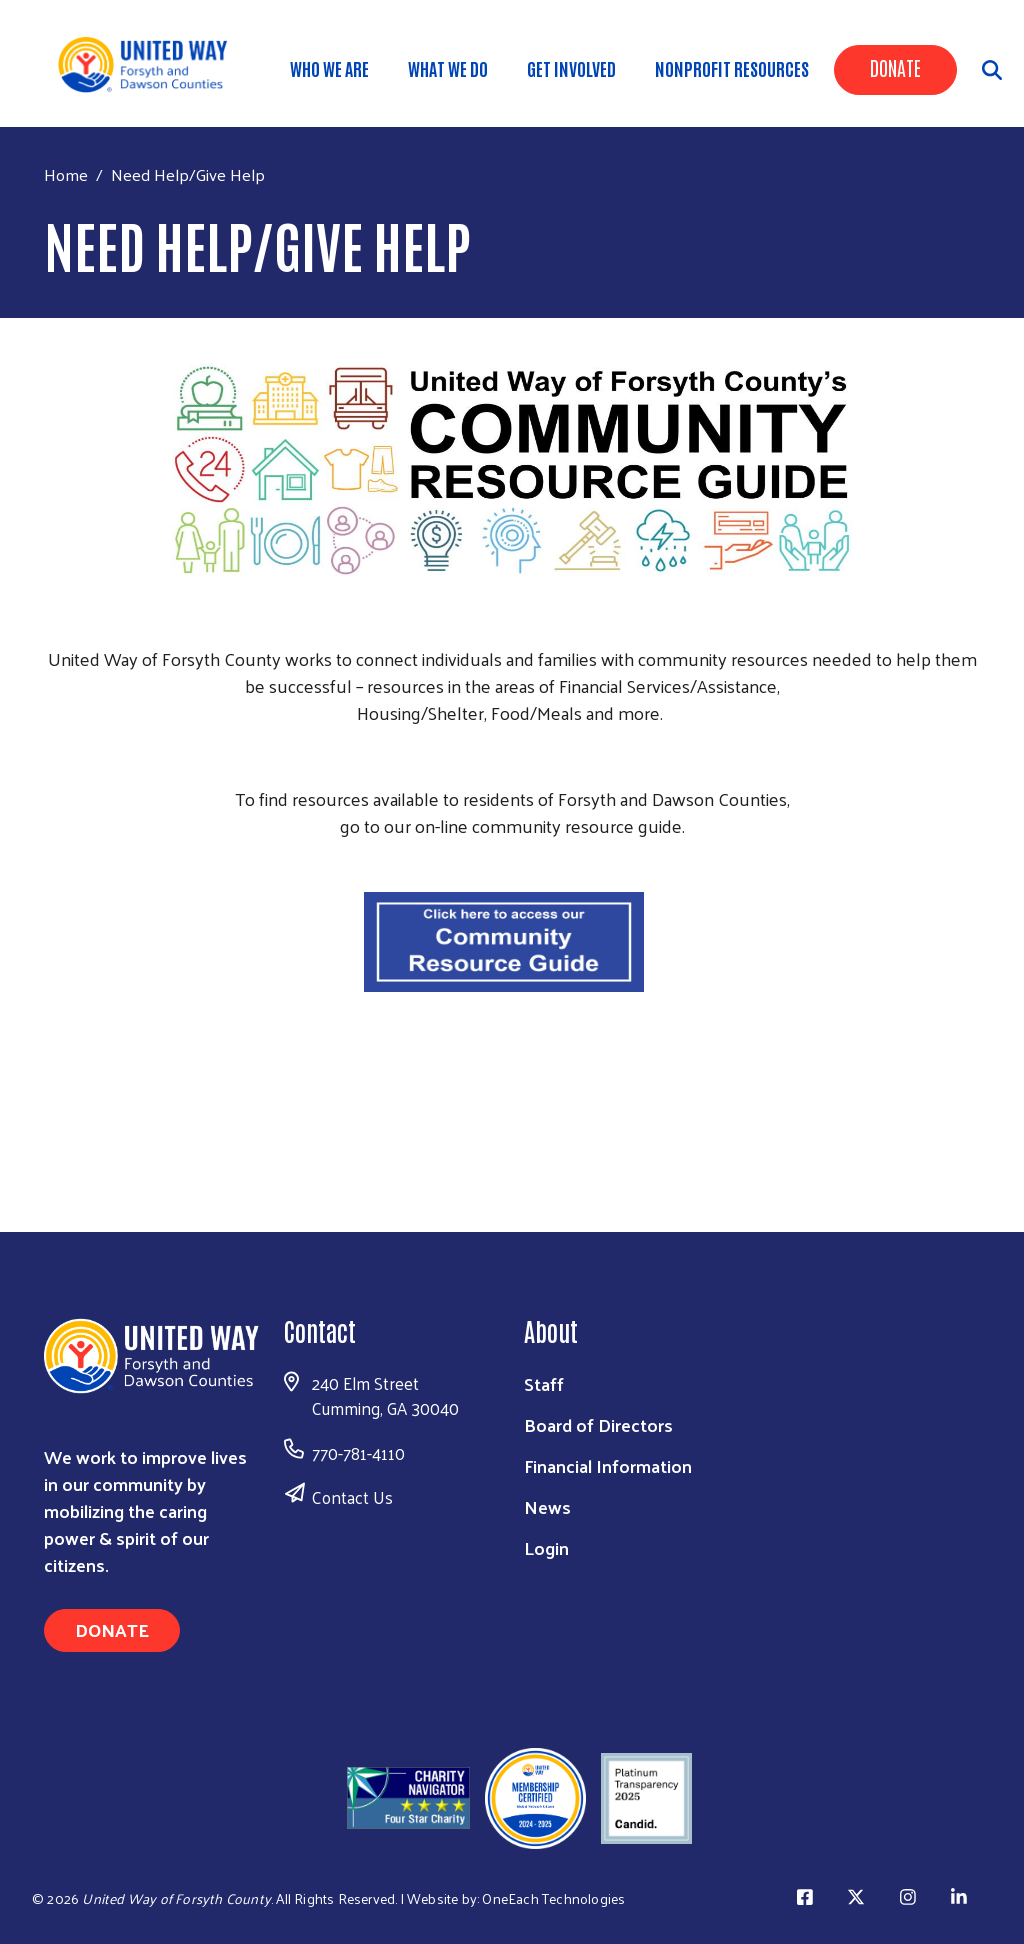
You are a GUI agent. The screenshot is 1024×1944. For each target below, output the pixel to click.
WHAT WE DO (448, 68)
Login (546, 1547)
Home (66, 174)
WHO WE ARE (329, 68)
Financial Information (608, 1465)
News (547, 1506)
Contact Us (352, 1497)
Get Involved (571, 68)
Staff (544, 1383)
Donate (895, 67)
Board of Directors (598, 1424)
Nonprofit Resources (732, 68)
